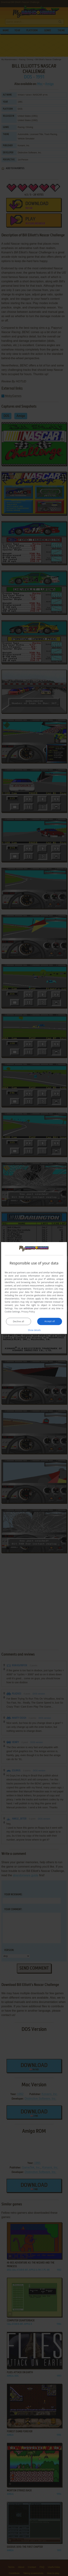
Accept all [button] (49, 1321)
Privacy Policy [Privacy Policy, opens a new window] (28, 1311)
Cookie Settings (12, 1311)
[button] (34, 1330)
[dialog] (34, 1288)
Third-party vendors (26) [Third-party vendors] (45, 1288)
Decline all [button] (18, 1321)
